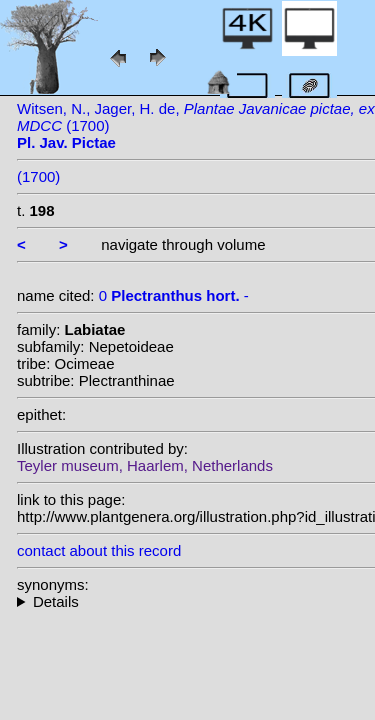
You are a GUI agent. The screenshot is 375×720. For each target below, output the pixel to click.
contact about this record (99, 550)
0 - (174, 295)
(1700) (38, 176)
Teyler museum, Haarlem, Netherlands (145, 465)
